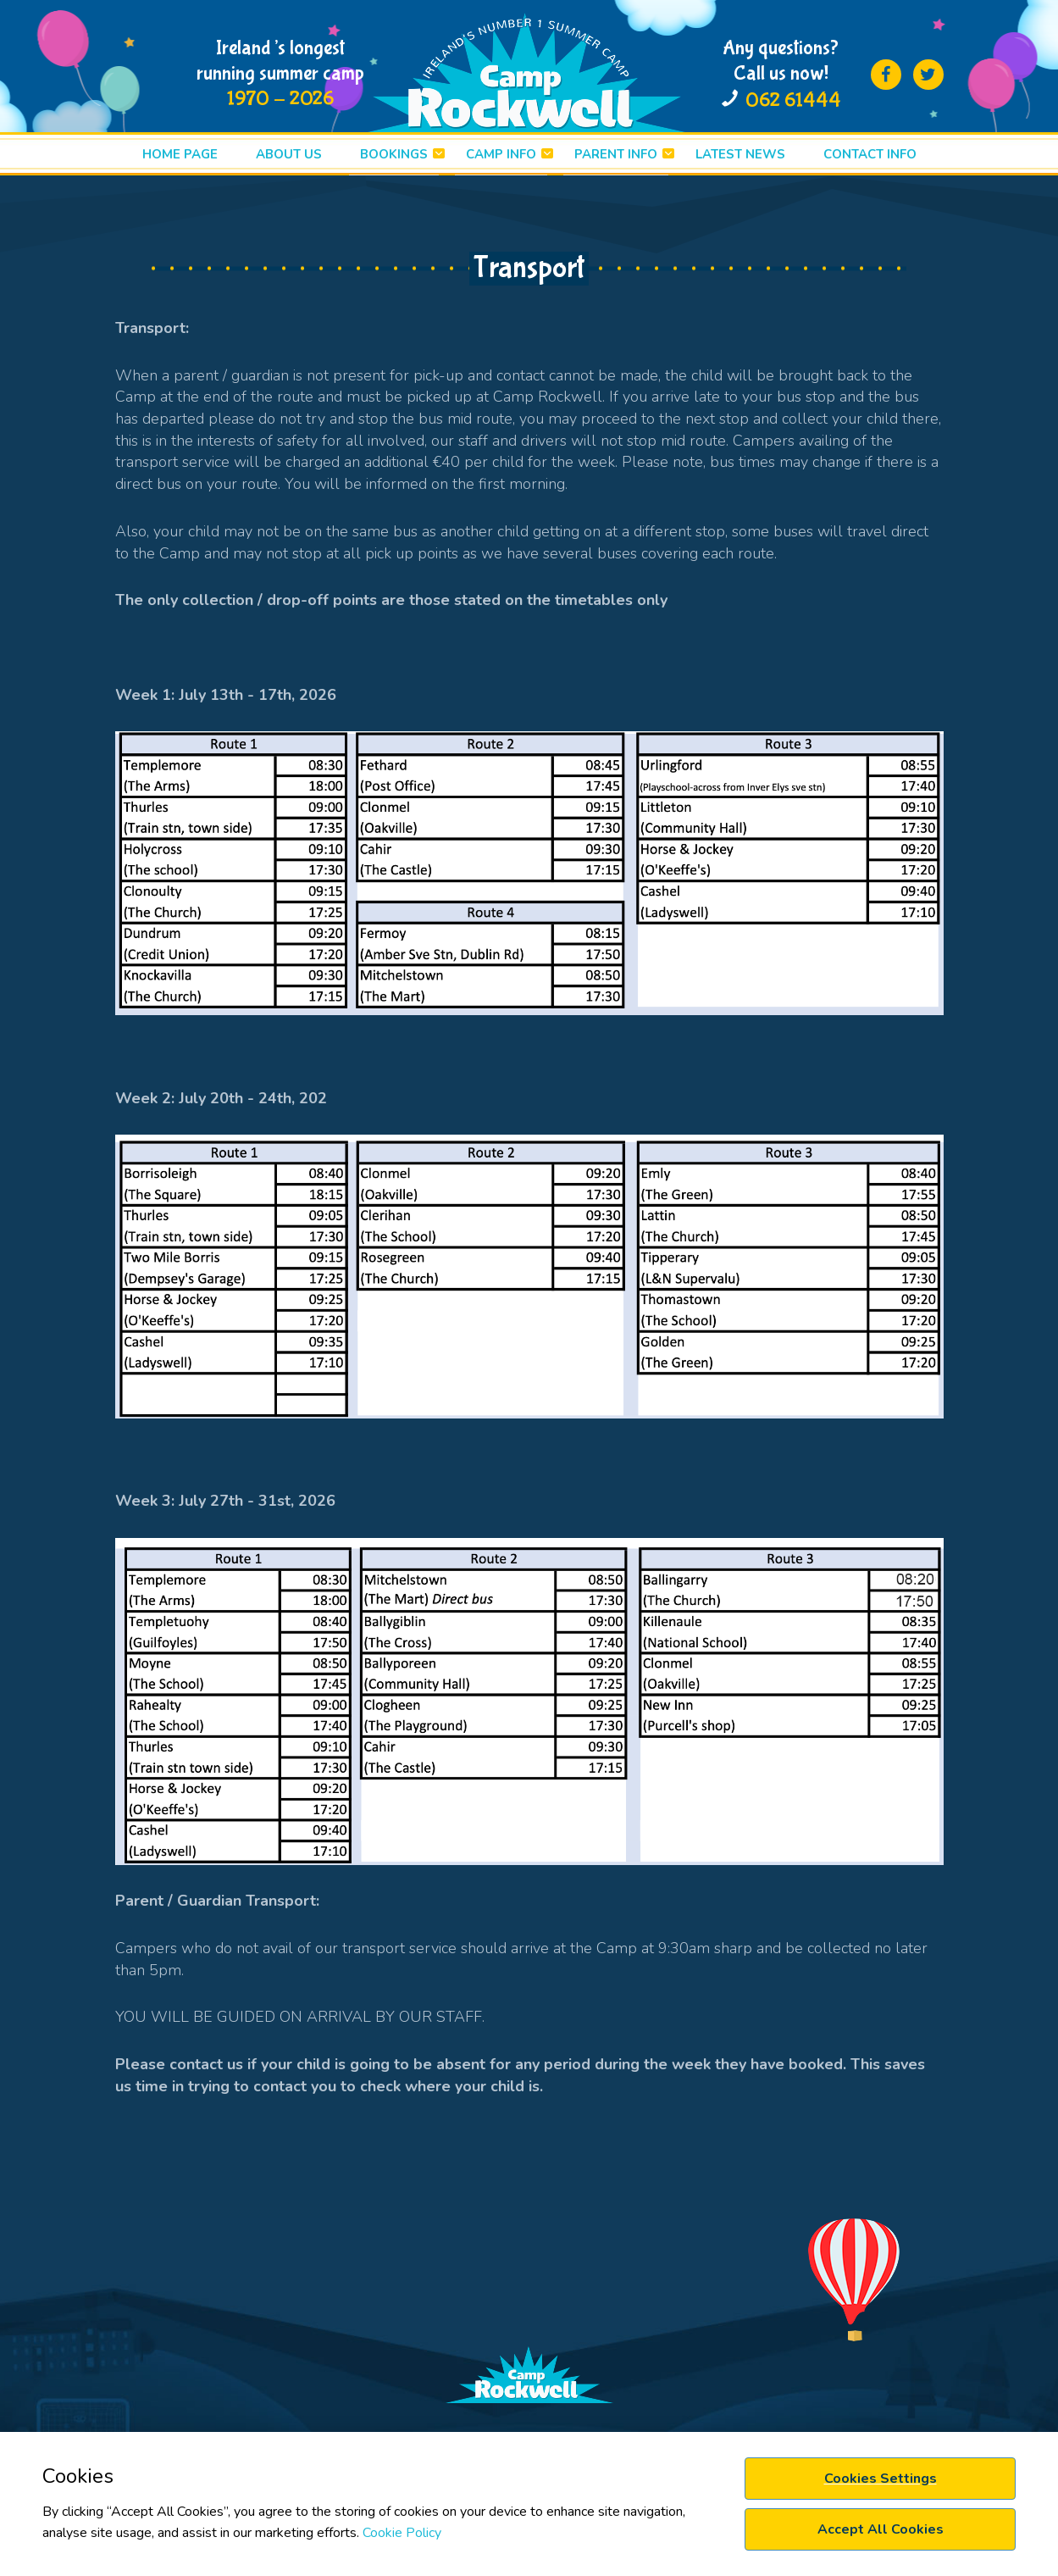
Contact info (870, 154)
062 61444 (793, 100)
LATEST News (740, 154)
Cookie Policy (402, 2532)
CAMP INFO (501, 154)
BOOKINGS (394, 154)
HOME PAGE (180, 154)
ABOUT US (289, 154)
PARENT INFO (615, 154)
